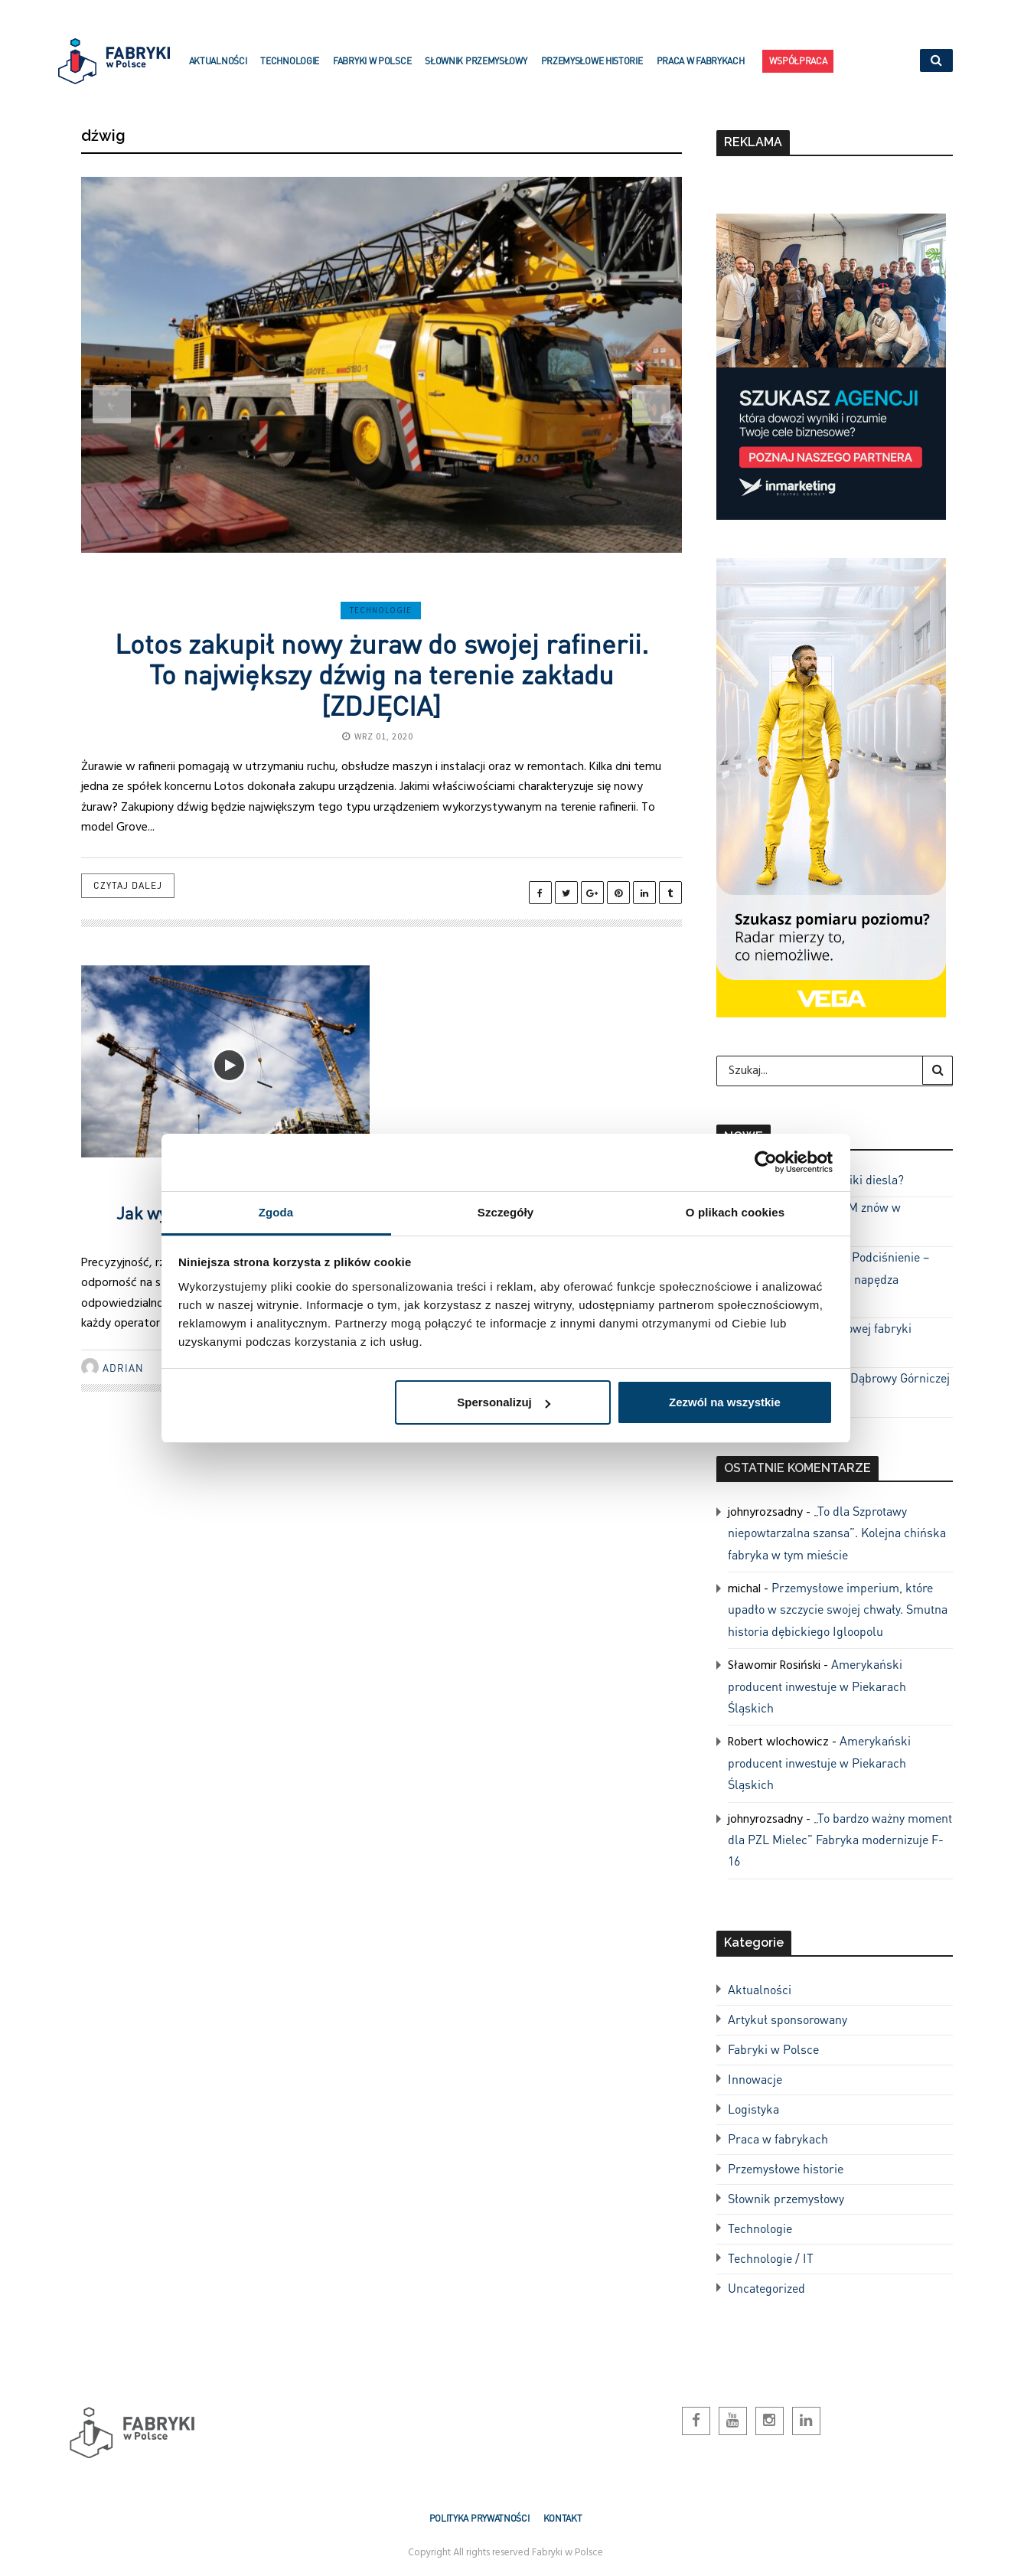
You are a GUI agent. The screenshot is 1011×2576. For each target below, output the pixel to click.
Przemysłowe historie (592, 69)
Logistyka (753, 2109)
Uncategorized (766, 2288)
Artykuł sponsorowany (787, 2019)
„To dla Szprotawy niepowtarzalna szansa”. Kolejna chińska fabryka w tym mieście (837, 1532)
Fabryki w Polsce (372, 69)
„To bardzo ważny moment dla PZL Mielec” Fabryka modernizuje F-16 (840, 1839)
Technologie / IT (771, 2258)
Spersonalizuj (503, 1402)
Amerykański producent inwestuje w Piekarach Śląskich (817, 1686)
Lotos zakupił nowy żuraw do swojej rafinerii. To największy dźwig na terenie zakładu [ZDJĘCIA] (381, 674)
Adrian (123, 1367)
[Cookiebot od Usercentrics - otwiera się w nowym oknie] (766, 1162)
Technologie (289, 69)
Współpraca (797, 64)
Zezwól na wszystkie (725, 1402)
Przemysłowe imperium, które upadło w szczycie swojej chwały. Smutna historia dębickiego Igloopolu (837, 1609)
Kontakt (562, 2518)
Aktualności (218, 69)
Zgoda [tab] (276, 1212)
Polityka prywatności (479, 2518)
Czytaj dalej (127, 885)
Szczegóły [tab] (505, 1212)
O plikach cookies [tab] (735, 1212)
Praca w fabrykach (701, 69)
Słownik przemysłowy (475, 69)
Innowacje (755, 2079)
